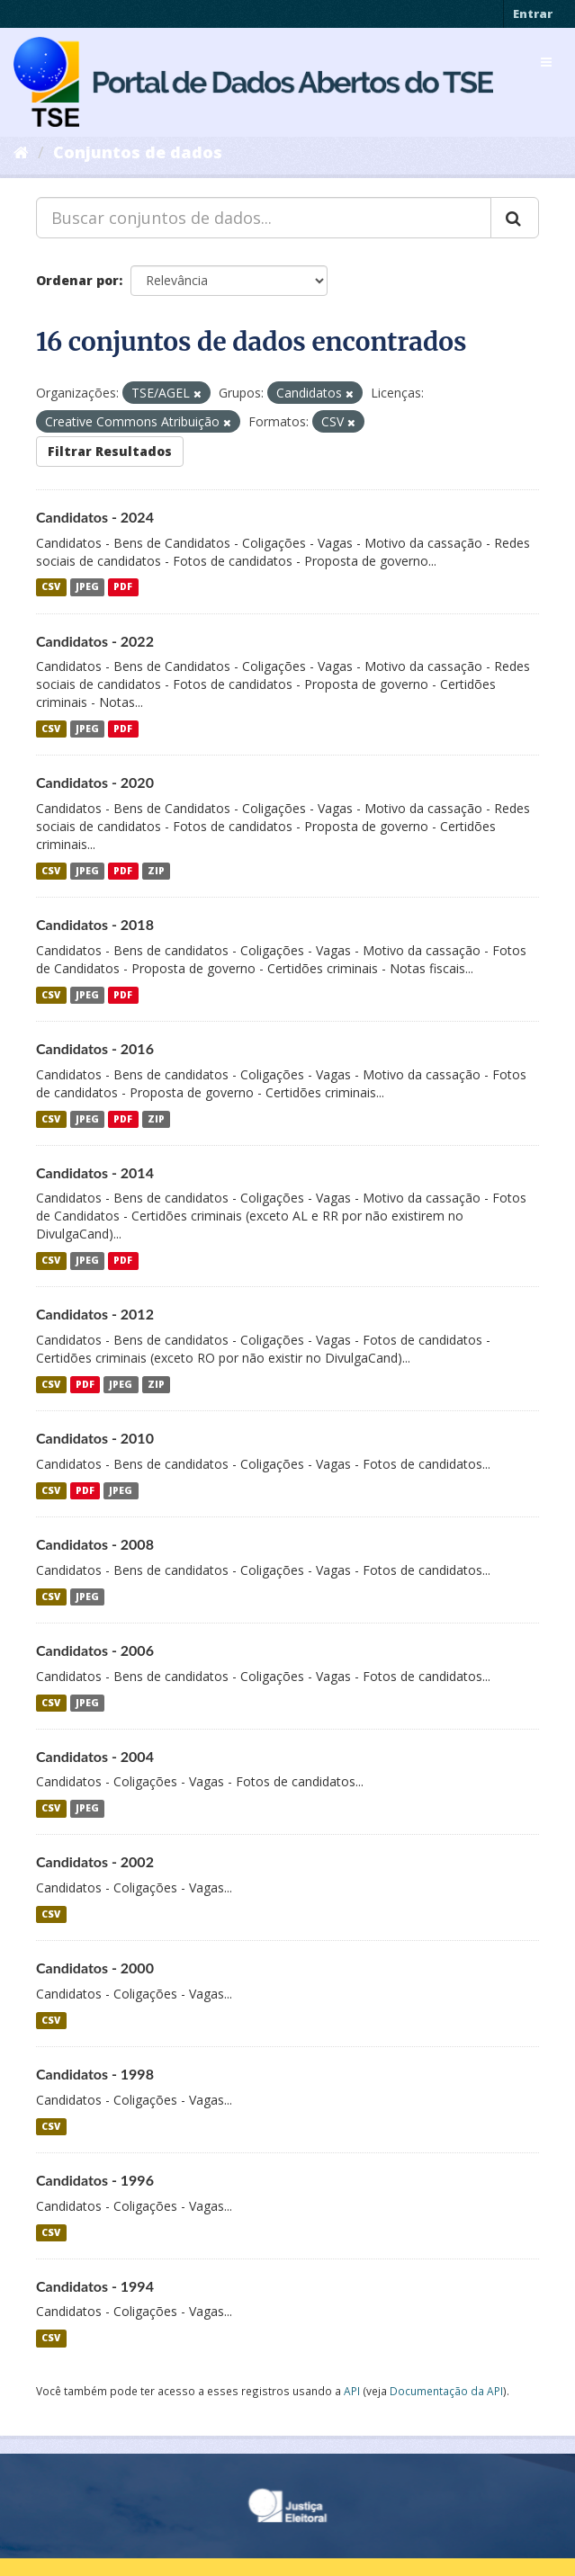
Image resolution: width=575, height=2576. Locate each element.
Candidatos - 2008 (95, 1543)
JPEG (87, 587)
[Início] (21, 152)
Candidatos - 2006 (95, 1650)
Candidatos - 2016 (95, 1048)
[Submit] (514, 217)
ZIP (156, 870)
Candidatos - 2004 (95, 1756)
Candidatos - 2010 (95, 1437)
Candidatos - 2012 (95, 1313)
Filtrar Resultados (110, 451)
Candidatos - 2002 (95, 1861)
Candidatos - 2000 (95, 1967)
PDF (122, 587)
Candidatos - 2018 (95, 924)
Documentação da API (446, 2391)
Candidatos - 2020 (95, 782)
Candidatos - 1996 (95, 2179)
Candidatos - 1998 (95, 2073)
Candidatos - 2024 (95, 516)
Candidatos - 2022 (95, 640)
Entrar (533, 13)
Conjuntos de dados (137, 152)
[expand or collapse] (546, 62)
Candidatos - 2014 (95, 1172)
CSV (50, 587)
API (352, 2391)
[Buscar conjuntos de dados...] (263, 217)
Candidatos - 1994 (95, 2285)
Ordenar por (77, 280)
